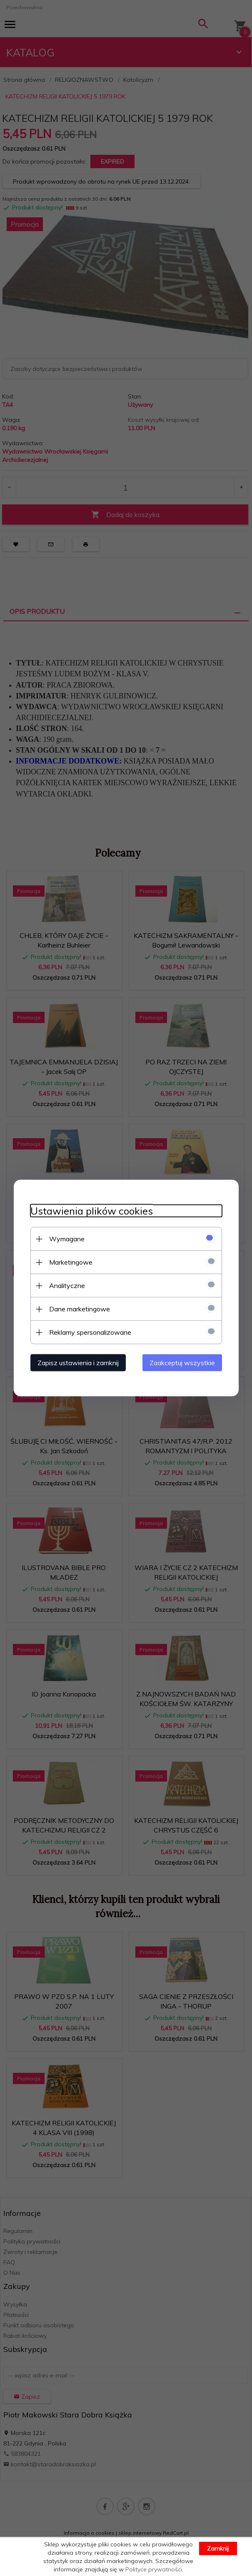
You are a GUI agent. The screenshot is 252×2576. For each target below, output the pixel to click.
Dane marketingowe (79, 1309)
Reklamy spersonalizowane (90, 1332)
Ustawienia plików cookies (91, 1211)
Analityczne (67, 1285)
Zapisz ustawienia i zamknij (78, 1363)
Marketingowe (70, 1262)
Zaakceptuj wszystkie (182, 1363)
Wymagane (67, 1239)
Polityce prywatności (153, 2569)
